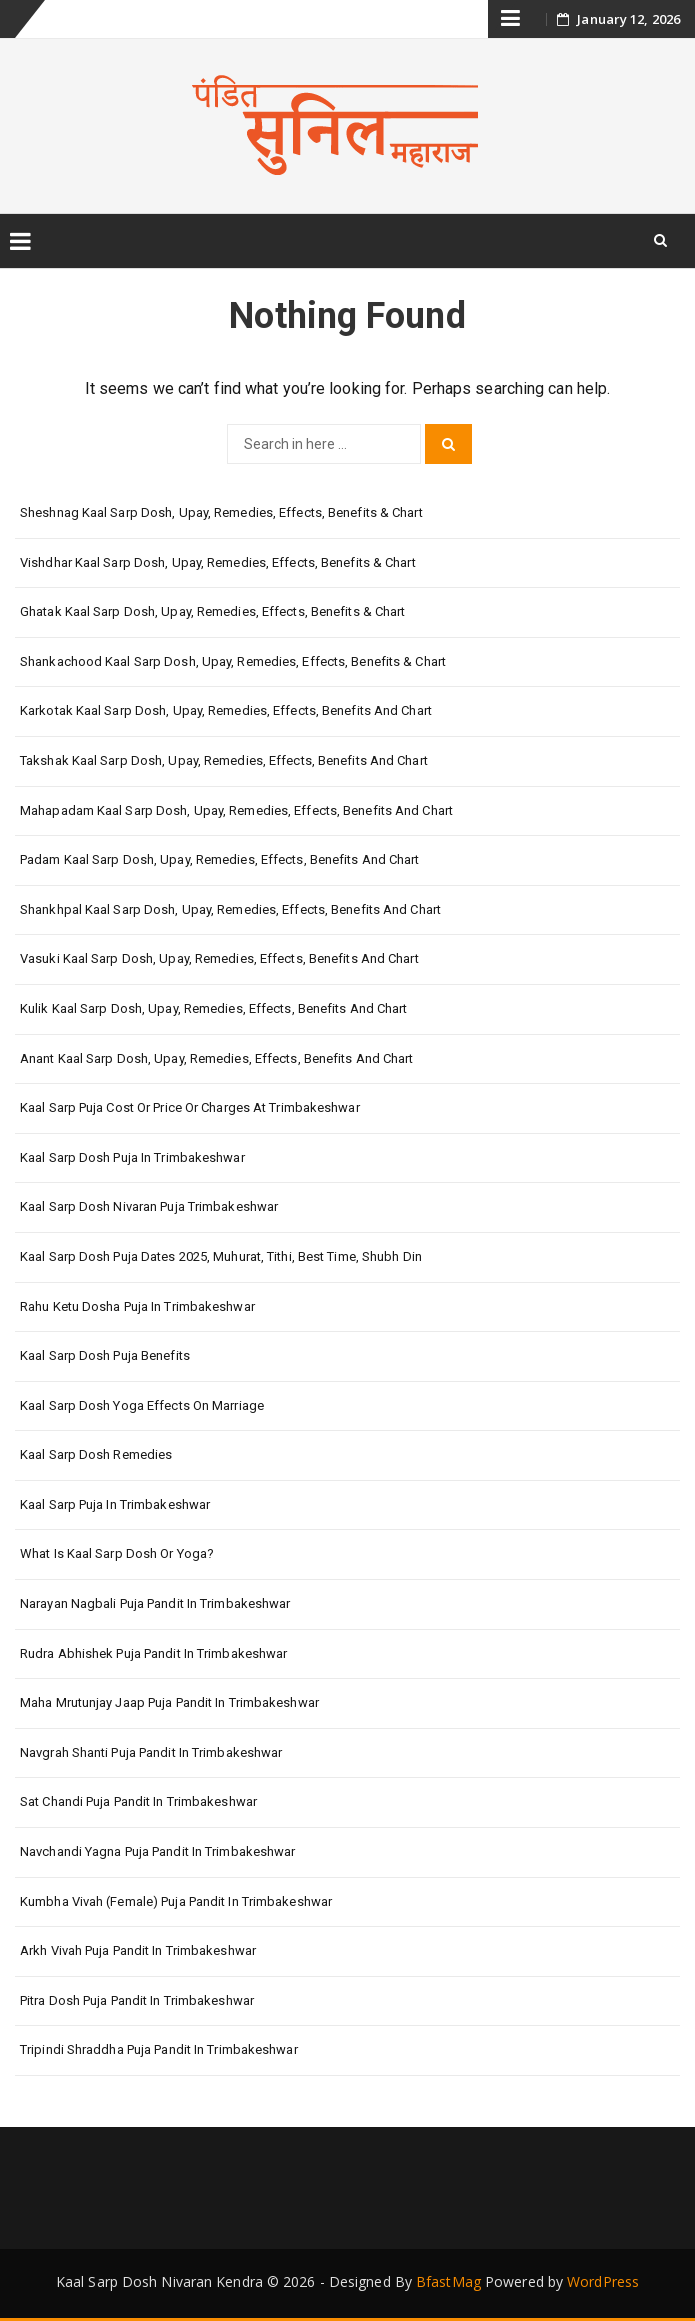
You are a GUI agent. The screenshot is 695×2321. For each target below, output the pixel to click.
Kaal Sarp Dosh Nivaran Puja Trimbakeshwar (149, 1206)
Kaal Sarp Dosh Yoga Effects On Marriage (142, 1405)
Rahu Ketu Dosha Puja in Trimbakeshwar (137, 1306)
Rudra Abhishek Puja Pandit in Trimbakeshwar (153, 1653)
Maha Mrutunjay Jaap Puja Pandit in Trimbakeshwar (169, 1702)
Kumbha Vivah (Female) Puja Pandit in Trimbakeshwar (176, 1901)
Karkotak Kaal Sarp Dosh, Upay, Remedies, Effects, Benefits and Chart (226, 710)
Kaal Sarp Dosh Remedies (96, 1454)
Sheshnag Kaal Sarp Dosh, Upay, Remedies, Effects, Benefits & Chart (221, 512)
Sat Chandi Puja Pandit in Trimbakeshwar (138, 1801)
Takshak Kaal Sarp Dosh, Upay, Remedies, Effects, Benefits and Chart (224, 760)
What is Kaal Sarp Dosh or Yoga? (117, 1553)
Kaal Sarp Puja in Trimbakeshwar (115, 1504)
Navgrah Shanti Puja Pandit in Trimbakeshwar (151, 1752)
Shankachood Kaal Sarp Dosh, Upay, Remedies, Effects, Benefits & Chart (233, 661)
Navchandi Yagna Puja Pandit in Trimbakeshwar (157, 1851)
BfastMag (448, 2281)
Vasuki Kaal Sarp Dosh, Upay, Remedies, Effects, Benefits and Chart (219, 958)
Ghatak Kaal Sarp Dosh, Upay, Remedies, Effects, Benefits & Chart (212, 611)
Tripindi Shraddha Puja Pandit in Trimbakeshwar (159, 2049)
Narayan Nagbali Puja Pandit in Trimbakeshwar (155, 1603)
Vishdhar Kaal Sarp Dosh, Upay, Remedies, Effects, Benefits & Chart (218, 562)
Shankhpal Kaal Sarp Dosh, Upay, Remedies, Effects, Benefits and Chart (230, 909)
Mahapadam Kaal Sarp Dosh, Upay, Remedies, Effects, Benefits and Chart (236, 810)
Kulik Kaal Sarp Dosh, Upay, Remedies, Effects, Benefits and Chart (214, 1008)
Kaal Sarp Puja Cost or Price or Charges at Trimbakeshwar (190, 1107)
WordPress (603, 2281)
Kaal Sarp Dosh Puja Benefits (105, 1355)
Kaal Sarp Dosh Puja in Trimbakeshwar (132, 1157)
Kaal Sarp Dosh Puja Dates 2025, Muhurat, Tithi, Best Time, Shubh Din (221, 1256)
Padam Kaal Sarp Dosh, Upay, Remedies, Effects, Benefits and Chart (220, 859)
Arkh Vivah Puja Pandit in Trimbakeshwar (138, 1950)
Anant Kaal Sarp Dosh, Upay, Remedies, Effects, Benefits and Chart (217, 1058)
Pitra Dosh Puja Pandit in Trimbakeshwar (137, 2000)
